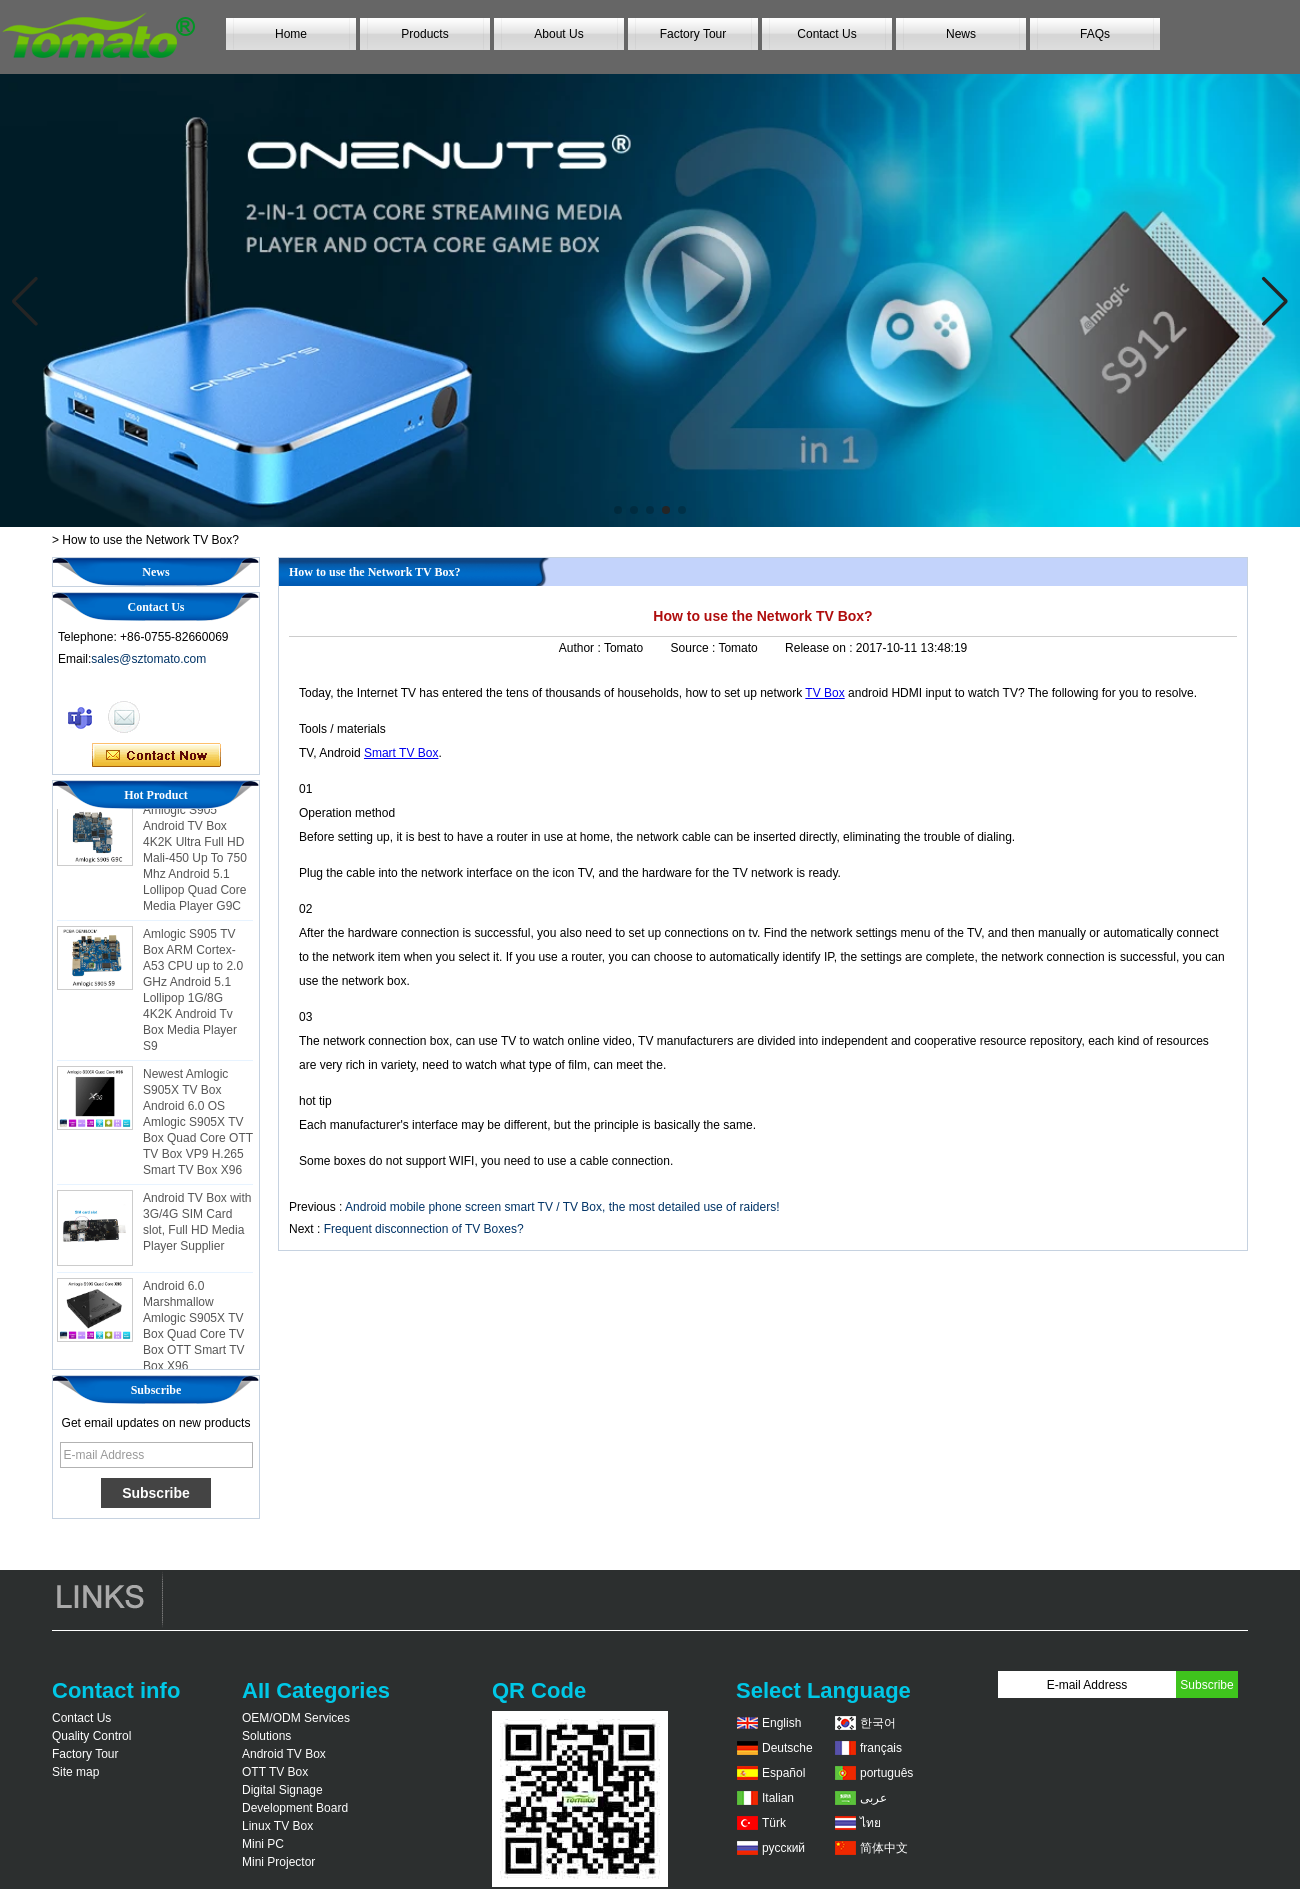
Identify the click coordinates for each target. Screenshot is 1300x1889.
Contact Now (156, 756)
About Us (558, 34)
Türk (774, 1823)
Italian (778, 1798)
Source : (695, 648)
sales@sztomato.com (148, 659)
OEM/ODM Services (296, 1718)
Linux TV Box (277, 1826)
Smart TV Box (401, 753)
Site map (75, 1772)
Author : (581, 648)
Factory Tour (693, 34)
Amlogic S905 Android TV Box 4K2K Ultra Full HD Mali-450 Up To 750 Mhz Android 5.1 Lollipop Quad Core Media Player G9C (195, 862)
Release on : (820, 648)
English (781, 1723)
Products (424, 34)
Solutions (266, 1736)
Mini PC (263, 1844)
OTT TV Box (275, 1772)
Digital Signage (282, 1790)
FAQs (1095, 34)
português (886, 1773)
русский (783, 1848)
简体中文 (884, 1848)
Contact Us (826, 34)
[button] (618, 510)
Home (291, 34)
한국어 (878, 1723)
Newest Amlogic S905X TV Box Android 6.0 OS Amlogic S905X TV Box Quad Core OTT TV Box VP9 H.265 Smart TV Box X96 (198, 1126)
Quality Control (91, 1736)
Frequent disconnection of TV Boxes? (424, 1229)
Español (783, 1773)
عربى (873, 1798)
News (961, 34)
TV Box (824, 693)
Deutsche (787, 1748)
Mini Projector (278, 1862)
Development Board (295, 1808)
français (881, 1748)
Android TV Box (284, 1754)
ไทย (870, 1823)
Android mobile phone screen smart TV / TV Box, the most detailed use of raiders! (562, 1207)
